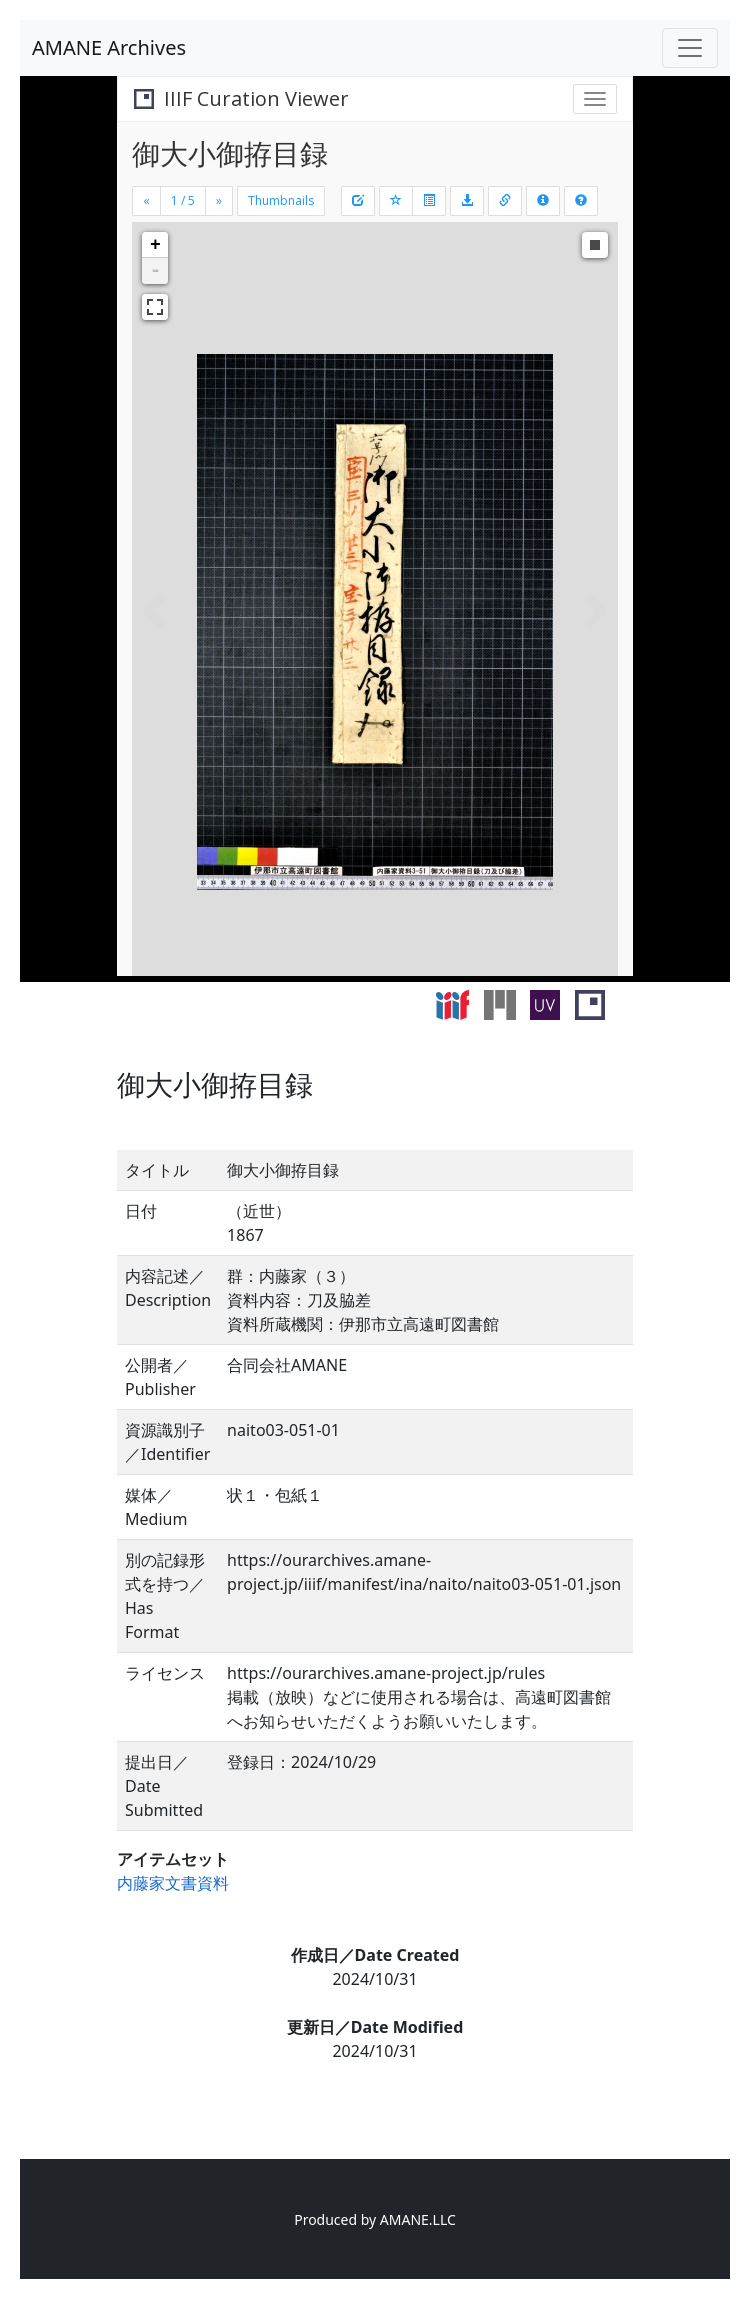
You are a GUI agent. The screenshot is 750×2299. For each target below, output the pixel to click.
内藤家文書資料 (173, 1883)
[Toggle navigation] (690, 48)
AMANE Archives (109, 47)
